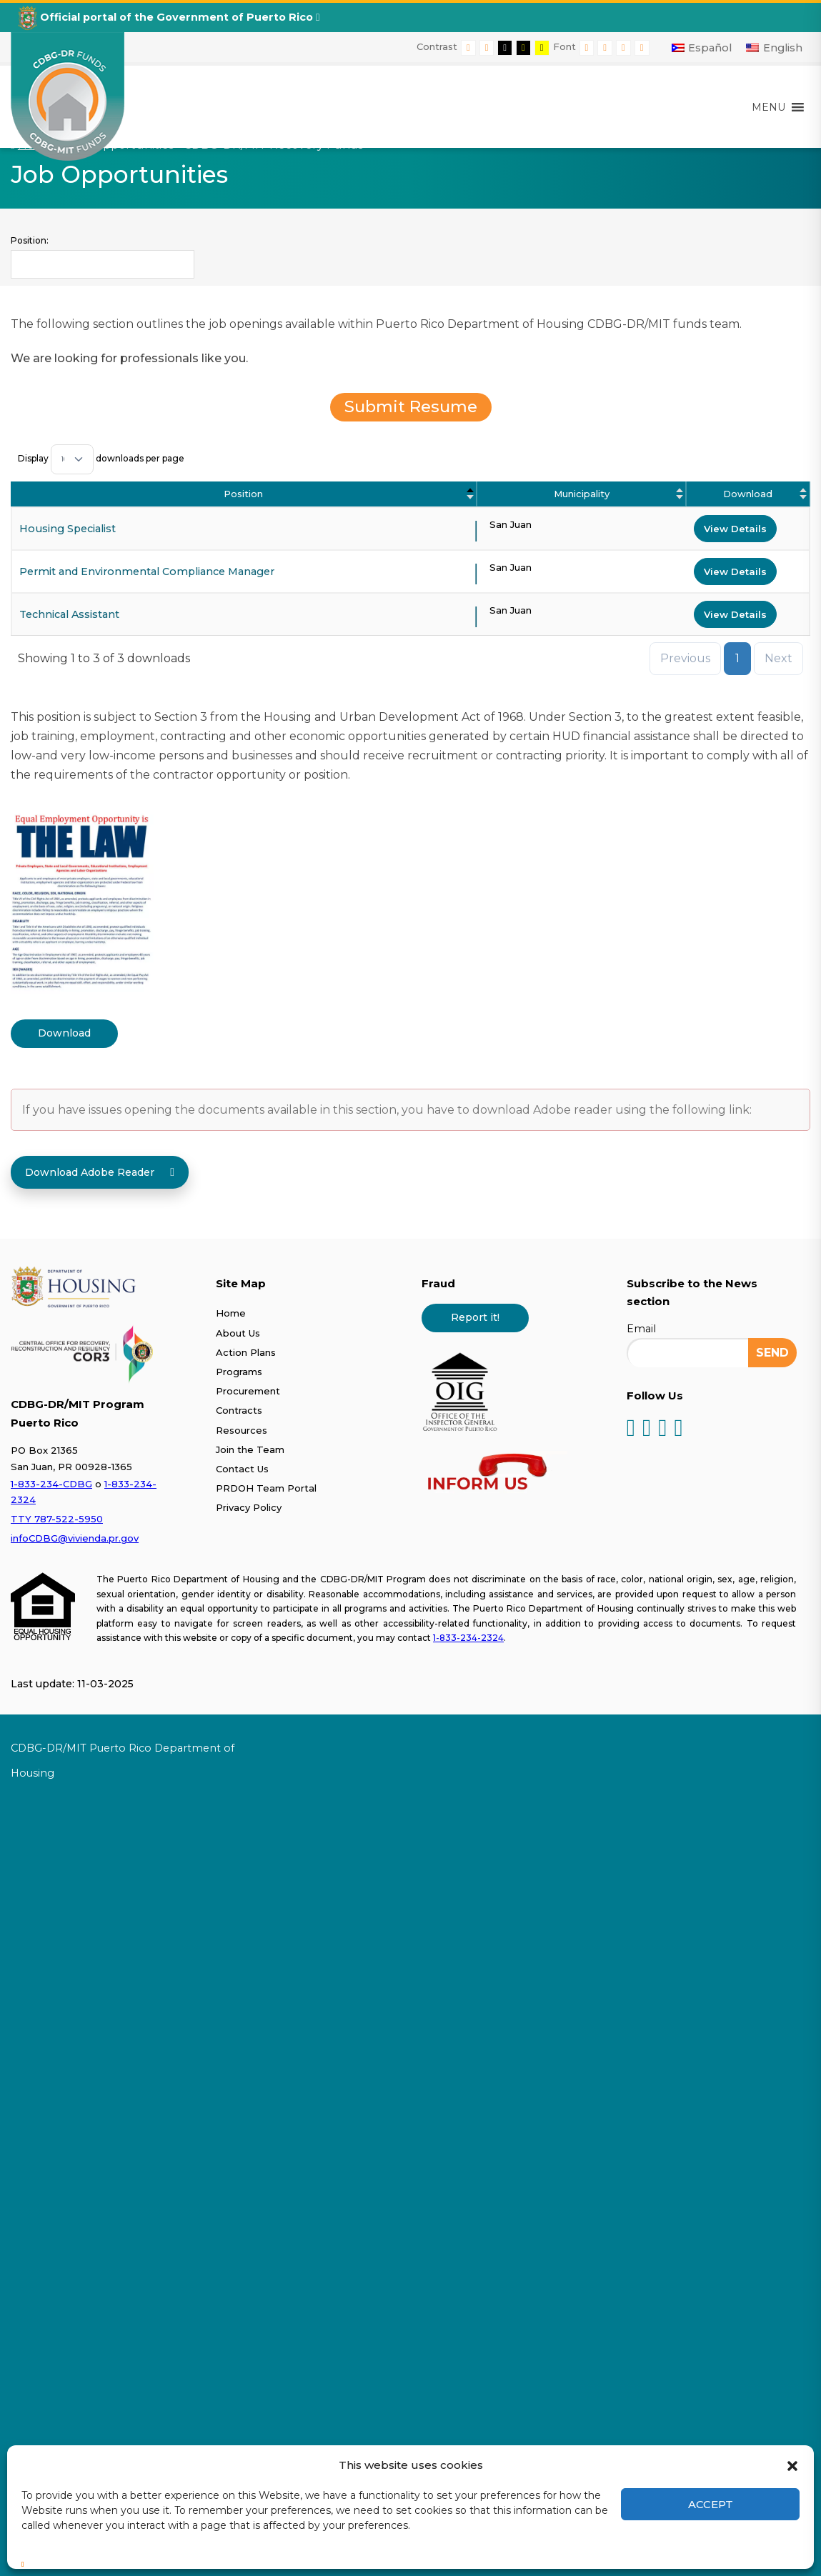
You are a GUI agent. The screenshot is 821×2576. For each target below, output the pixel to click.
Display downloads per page (101, 458)
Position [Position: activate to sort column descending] (243, 493)
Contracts (239, 1410)
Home (231, 1313)
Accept (710, 2504)
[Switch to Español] (702, 48)
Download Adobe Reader (99, 1172)
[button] (792, 2464)
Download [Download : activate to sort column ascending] (747, 493)
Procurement (248, 1391)
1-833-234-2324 (468, 1637)
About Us (238, 1333)
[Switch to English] (774, 48)
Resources (241, 1430)
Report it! (475, 1317)
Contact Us (242, 1468)
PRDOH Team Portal (266, 1488)
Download (64, 1033)
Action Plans (246, 1352)
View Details (735, 528)
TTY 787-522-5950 (57, 1518)
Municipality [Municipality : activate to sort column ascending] (581, 493)
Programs (239, 1371)
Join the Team (250, 1449)
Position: (30, 240)
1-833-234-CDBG (51, 1483)
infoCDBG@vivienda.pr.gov (75, 1538)
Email (641, 1328)
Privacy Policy (249, 1507)
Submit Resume (410, 406)
